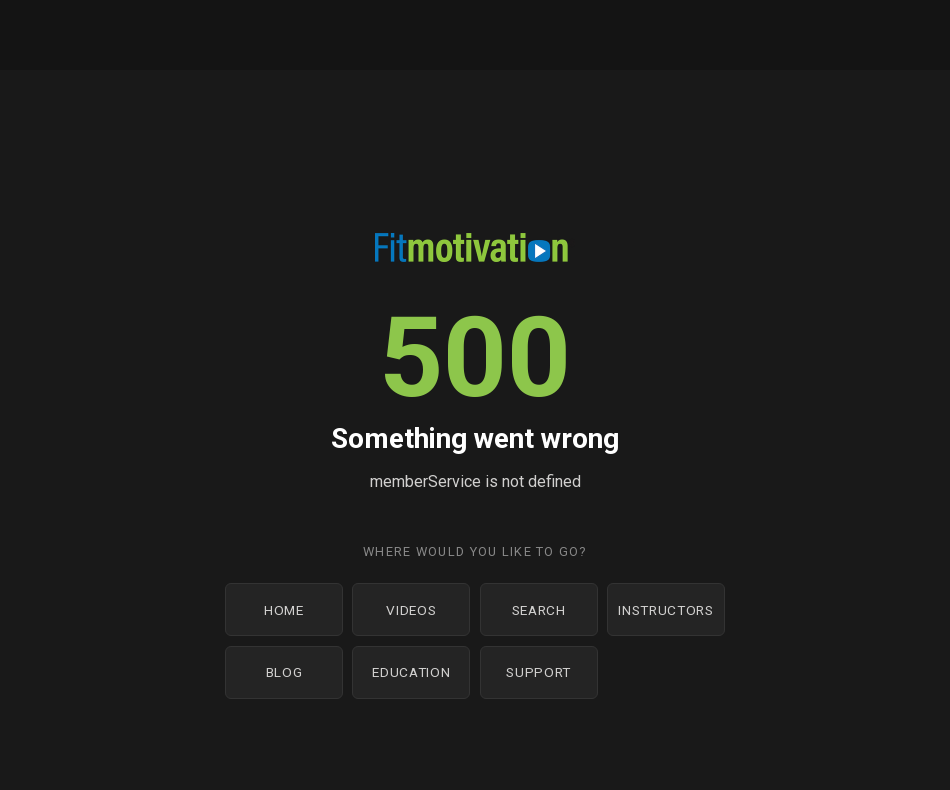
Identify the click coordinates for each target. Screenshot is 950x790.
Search (539, 610)
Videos (411, 610)
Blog (284, 672)
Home (284, 610)
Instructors (665, 610)
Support (538, 672)
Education (411, 672)
